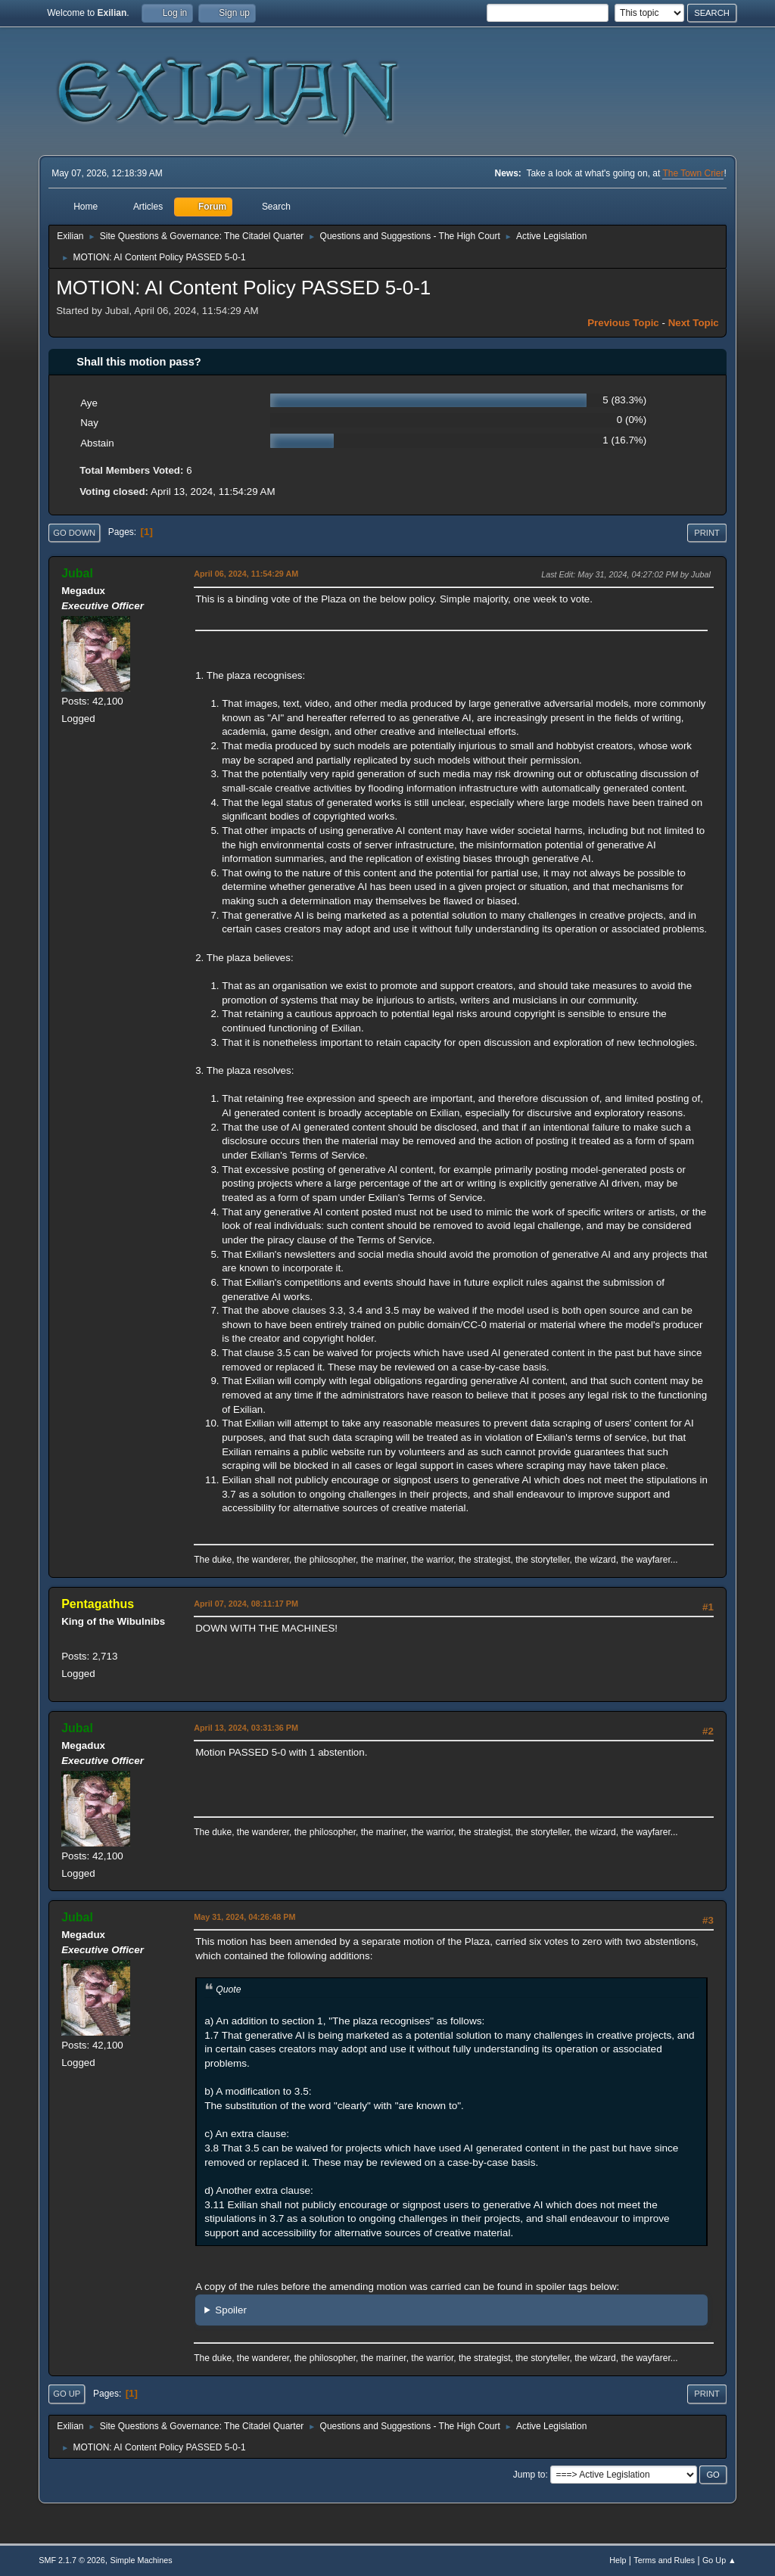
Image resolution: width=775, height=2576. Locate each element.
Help (617, 2560)
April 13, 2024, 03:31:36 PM (246, 1727)
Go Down (74, 532)
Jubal (77, 573)
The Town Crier (693, 173)
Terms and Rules (664, 2560)
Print (707, 532)
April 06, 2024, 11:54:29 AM (246, 573)
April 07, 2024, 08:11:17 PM (246, 1603)
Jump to (529, 2474)
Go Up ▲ (719, 2560)
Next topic (693, 322)
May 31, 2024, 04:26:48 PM (244, 1916)
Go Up (66, 2393)
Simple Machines (141, 2560)
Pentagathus (97, 1604)
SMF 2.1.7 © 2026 (72, 2560)
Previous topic (623, 322)
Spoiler (231, 2310)
